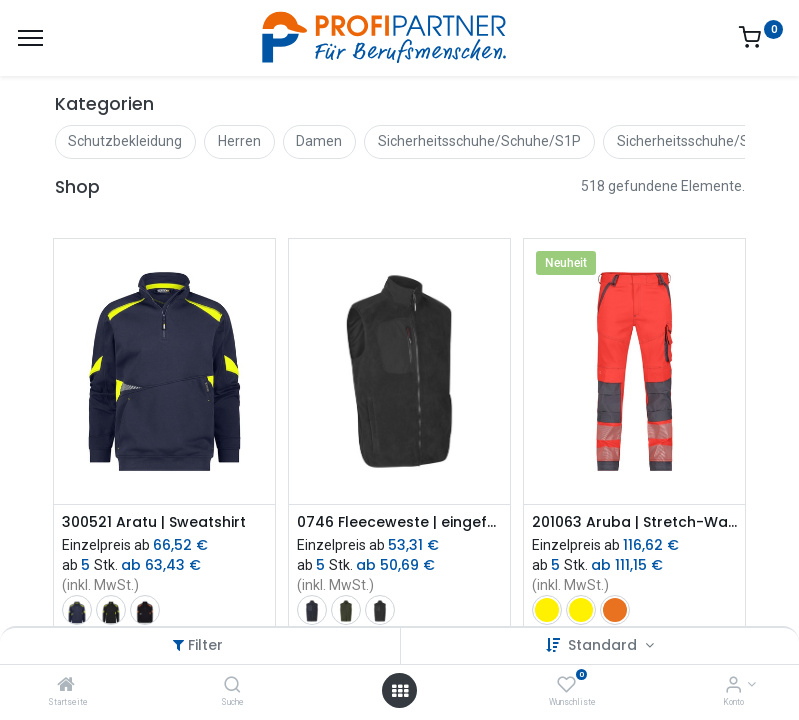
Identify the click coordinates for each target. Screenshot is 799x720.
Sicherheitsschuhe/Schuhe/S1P (479, 141)
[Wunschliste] (566, 686)
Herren (239, 141)
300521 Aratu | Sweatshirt (154, 522)
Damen (319, 141)
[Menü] (30, 38)
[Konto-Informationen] (733, 686)
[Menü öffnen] (400, 691)
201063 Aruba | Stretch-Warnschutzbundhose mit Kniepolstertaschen (634, 522)
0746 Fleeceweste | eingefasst (399, 522)
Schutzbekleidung (125, 141)
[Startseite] (66, 686)
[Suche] (232, 686)
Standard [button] (604, 645)
